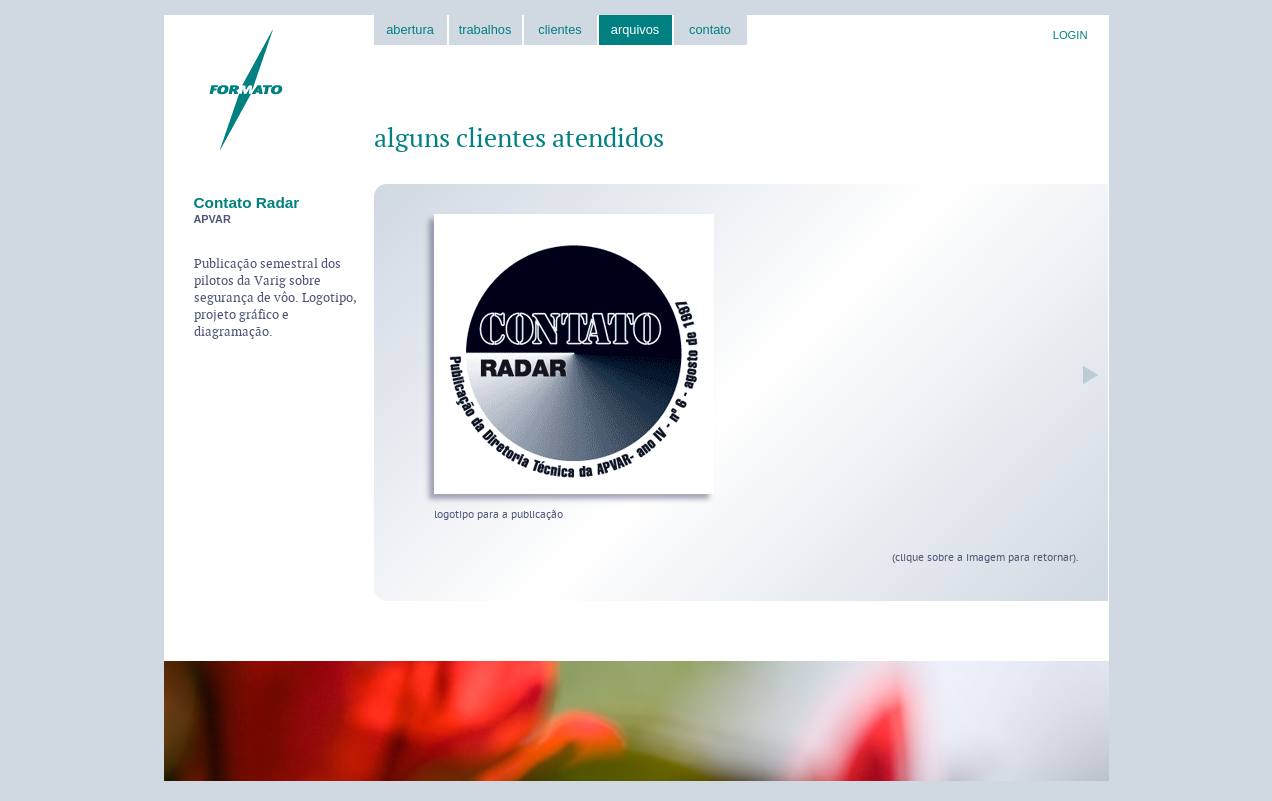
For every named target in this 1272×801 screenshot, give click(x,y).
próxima (1085, 374)
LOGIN (1070, 35)
